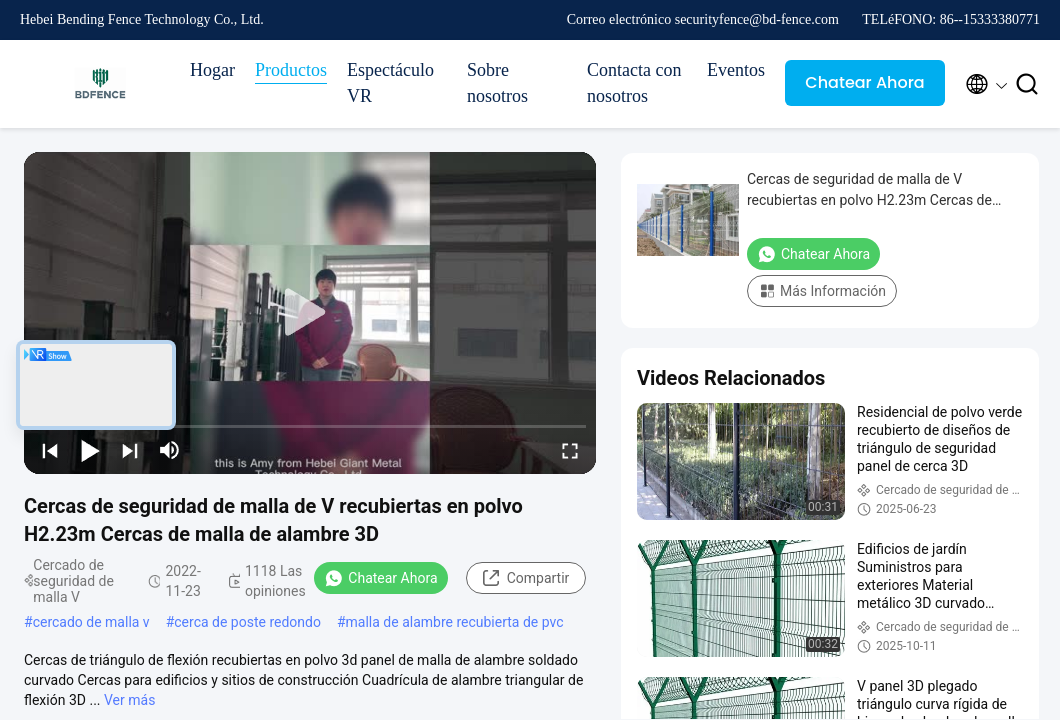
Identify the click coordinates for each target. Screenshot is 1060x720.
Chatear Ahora (864, 82)
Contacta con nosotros (634, 83)
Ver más (129, 700)
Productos (291, 70)
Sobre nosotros (497, 83)
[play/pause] (90, 450)
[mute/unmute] (170, 450)
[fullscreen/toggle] (570, 450)
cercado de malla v (91, 622)
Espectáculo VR (390, 83)
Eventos (736, 70)
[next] (130, 450)
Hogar (212, 70)
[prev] (50, 450)
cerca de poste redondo (247, 622)
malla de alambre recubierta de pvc (455, 622)
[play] (310, 313)
